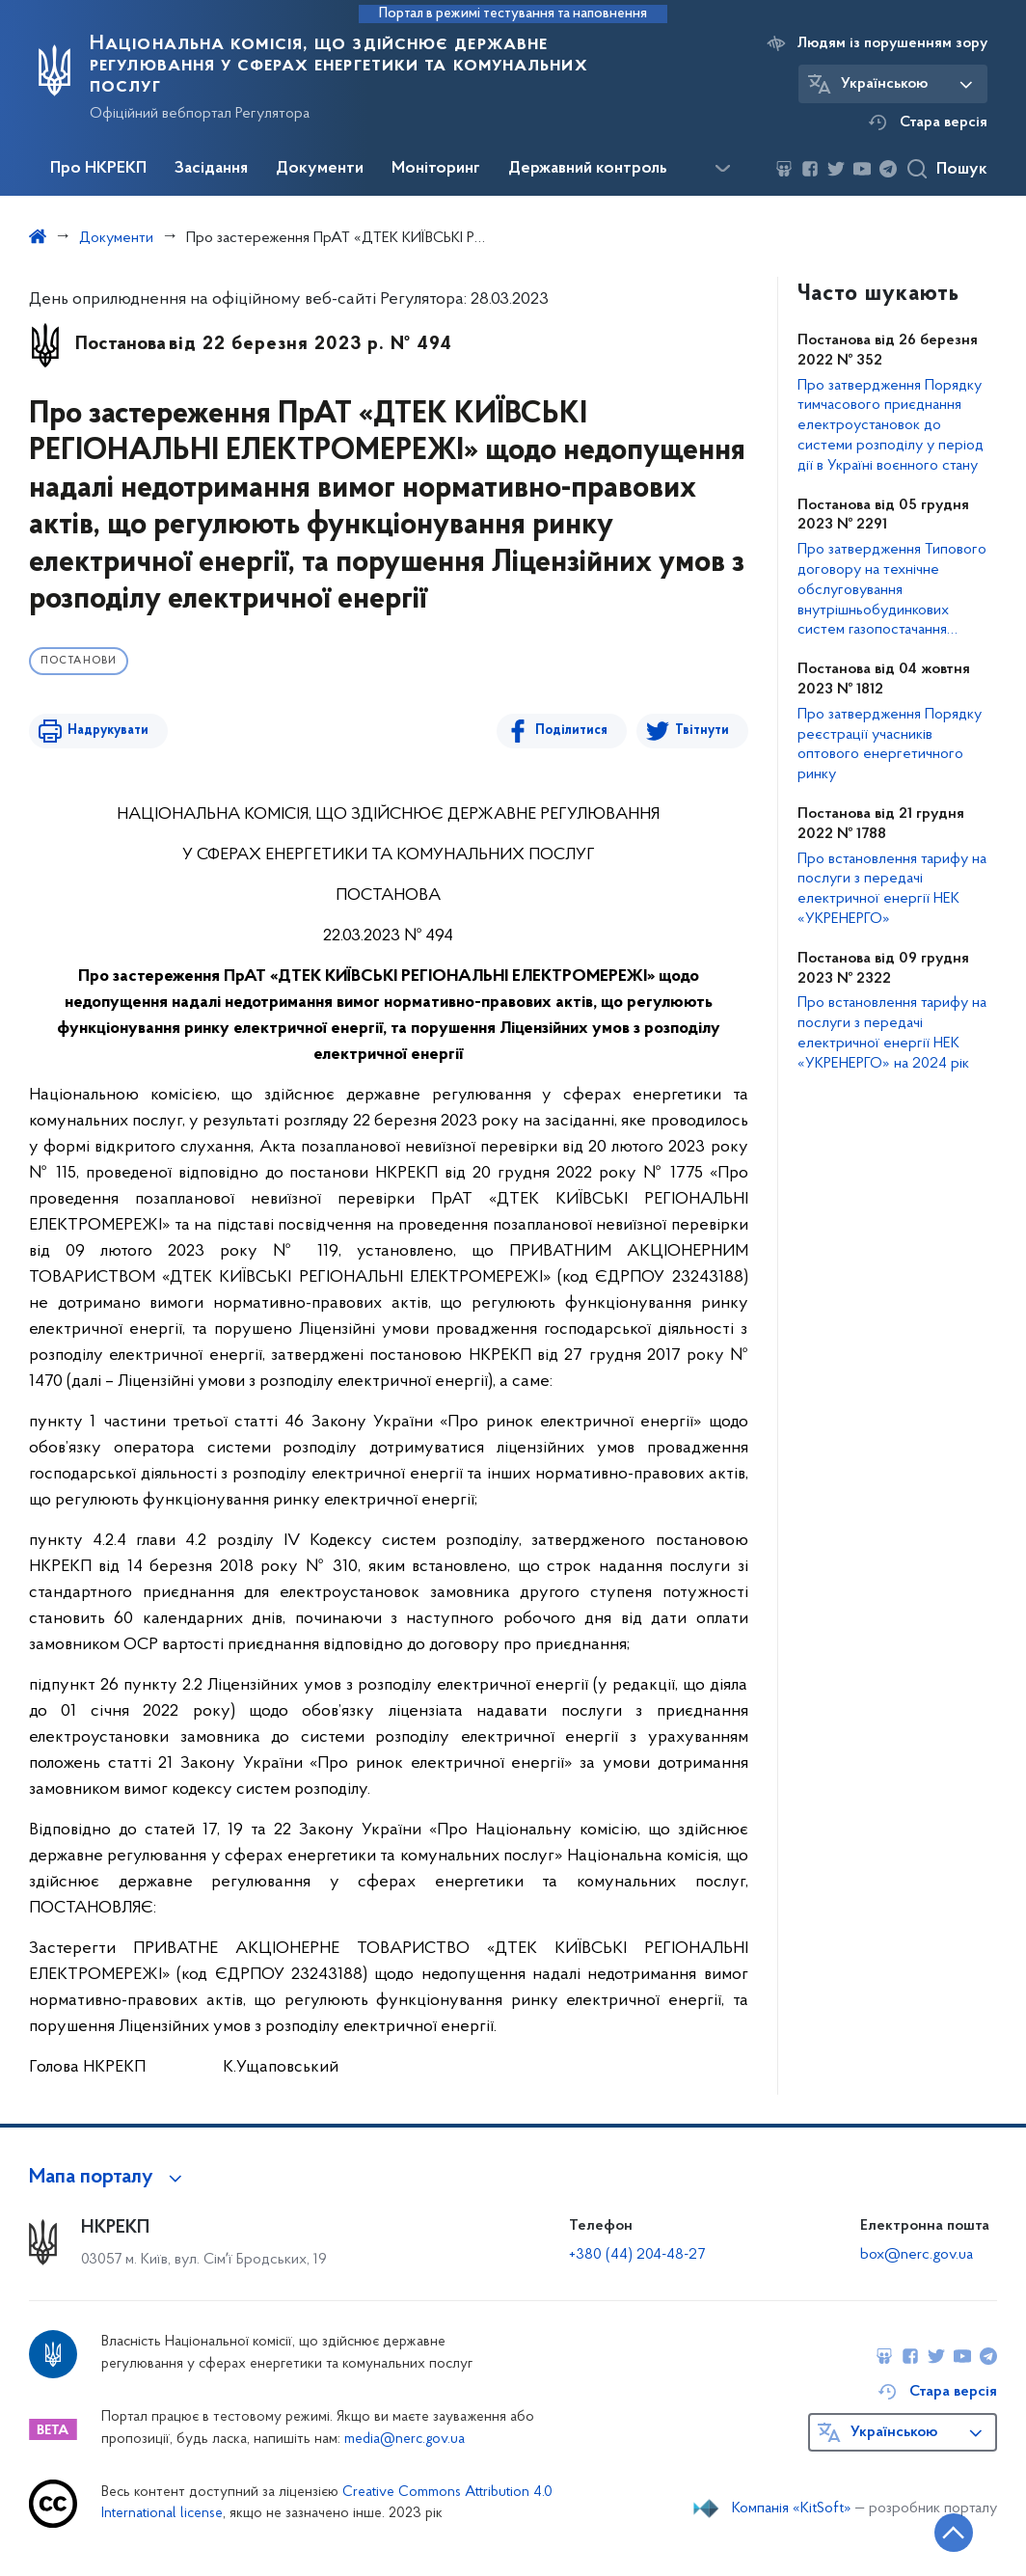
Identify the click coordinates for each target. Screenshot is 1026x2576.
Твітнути (702, 730)
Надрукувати (108, 730)
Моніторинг (436, 168)
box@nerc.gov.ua (916, 2255)
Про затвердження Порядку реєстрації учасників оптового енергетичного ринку (889, 744)
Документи (320, 168)
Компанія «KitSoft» (791, 2508)
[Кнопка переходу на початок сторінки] (953, 2532)
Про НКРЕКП (98, 168)
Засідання (211, 168)
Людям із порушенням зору (892, 43)
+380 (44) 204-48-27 (637, 2255)
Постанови (78, 661)
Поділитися (571, 730)
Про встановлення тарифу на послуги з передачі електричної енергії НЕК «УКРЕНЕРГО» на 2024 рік (891, 1033)
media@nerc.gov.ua (404, 2439)
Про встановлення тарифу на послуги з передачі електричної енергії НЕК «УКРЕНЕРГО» (891, 889)
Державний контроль (587, 168)
